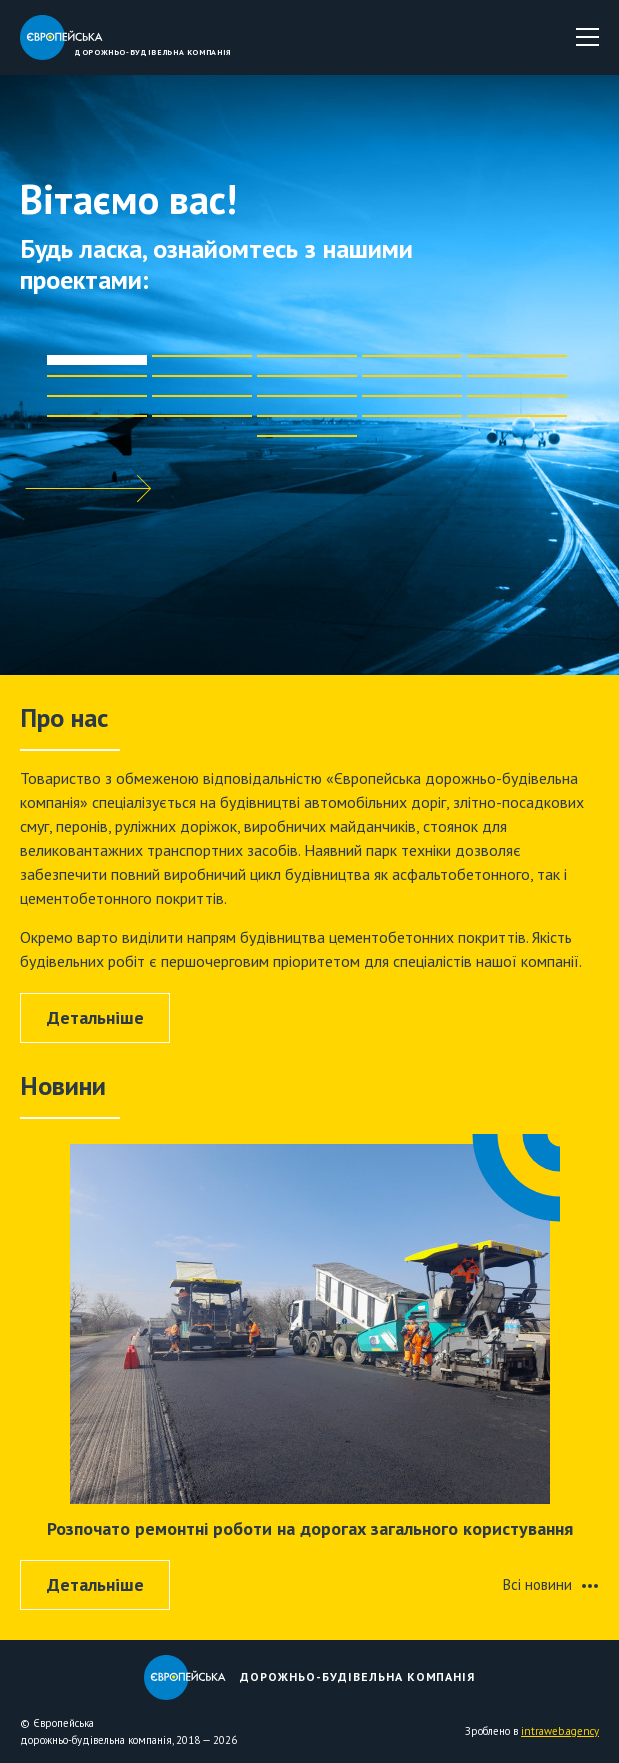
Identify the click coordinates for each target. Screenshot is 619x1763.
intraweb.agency (560, 1731)
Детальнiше (95, 1017)
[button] (97, 365)
